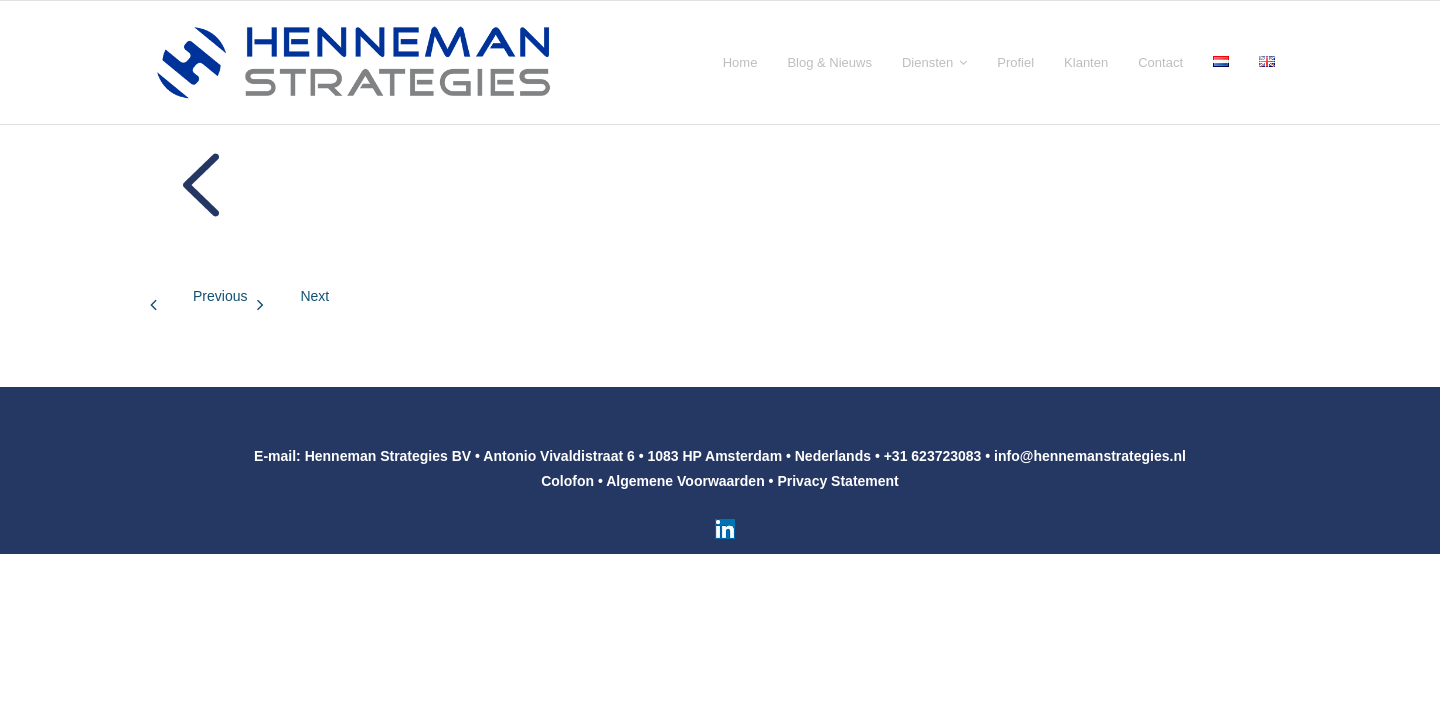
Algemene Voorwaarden (685, 481)
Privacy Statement (837, 481)
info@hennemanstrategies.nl (1090, 456)
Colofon (567, 481)
